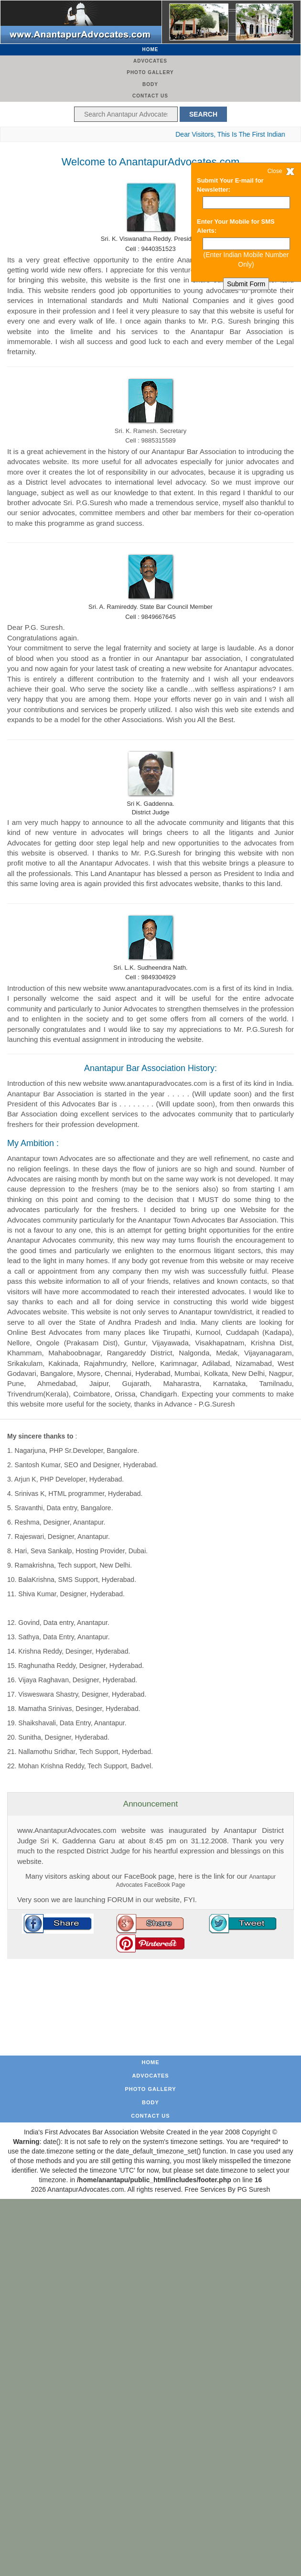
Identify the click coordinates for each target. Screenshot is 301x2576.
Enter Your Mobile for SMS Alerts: (236, 226)
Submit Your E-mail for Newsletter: (230, 185)
